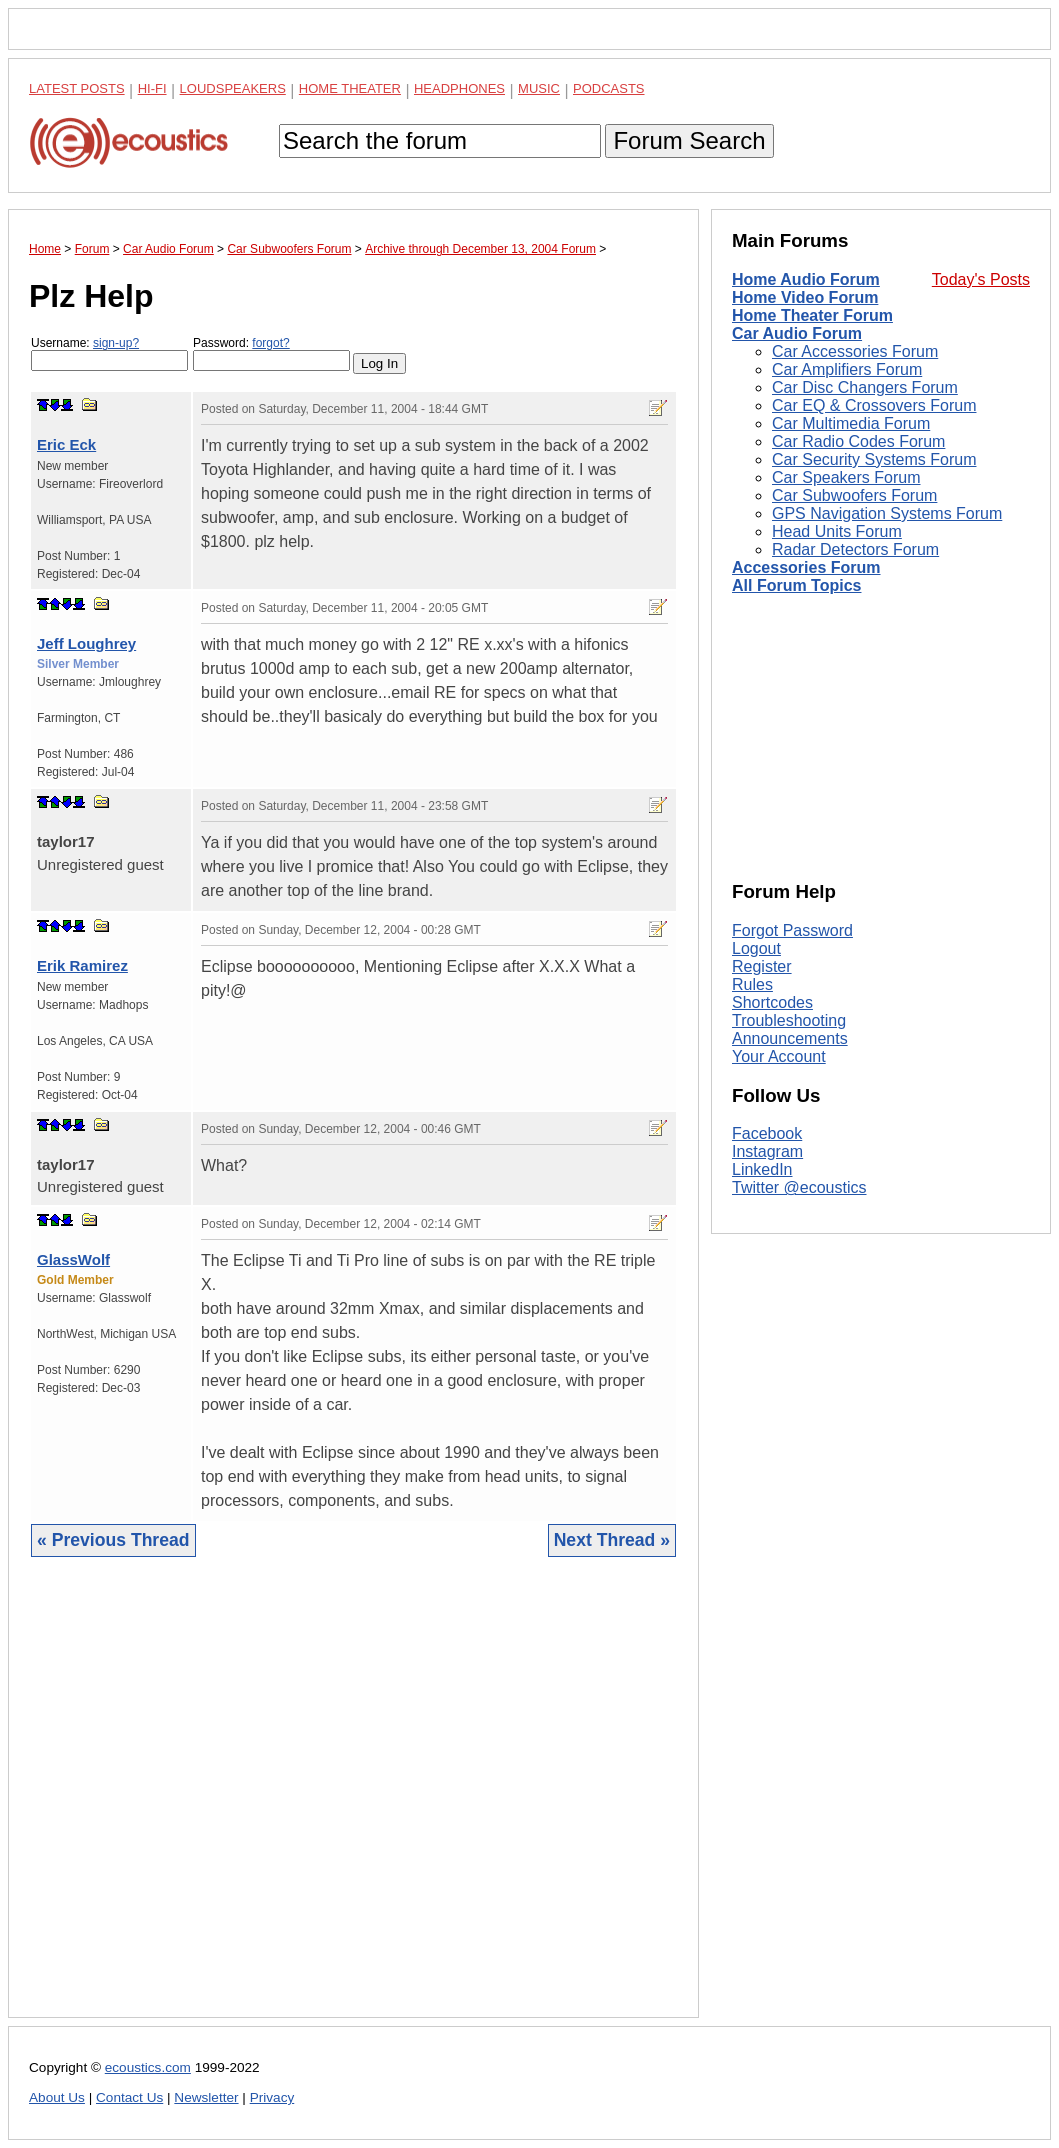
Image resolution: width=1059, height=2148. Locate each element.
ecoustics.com (148, 2067)
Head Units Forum (837, 531)
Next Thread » (612, 1540)
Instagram (767, 1151)
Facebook (767, 1133)
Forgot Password (792, 930)
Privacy (272, 2097)
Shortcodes (772, 1002)
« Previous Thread (113, 1540)
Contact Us (129, 2097)
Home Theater (350, 88)
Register (762, 966)
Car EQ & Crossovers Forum (874, 405)
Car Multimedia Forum (851, 423)
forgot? (270, 343)
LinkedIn (762, 1169)
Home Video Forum (805, 297)
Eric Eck (66, 444)
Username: (109, 353)
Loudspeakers (233, 88)
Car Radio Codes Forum (858, 441)
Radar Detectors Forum (855, 549)
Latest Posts (77, 88)
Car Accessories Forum (855, 351)
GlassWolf (73, 1259)
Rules (752, 984)
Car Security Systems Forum (874, 459)
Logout (756, 948)
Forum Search (689, 140)
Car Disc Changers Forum (865, 387)
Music (539, 88)
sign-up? (116, 343)
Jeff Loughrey (86, 643)
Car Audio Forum (797, 333)
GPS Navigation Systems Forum (887, 513)
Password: (271, 353)
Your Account (779, 1056)
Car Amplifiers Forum (847, 369)
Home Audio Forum (806, 279)
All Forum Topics (796, 585)
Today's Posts (981, 279)
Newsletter (206, 2097)
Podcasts (609, 88)
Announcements (790, 1038)
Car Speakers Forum (846, 477)
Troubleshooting (789, 1020)
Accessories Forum (806, 567)
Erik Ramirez (82, 965)
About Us (57, 2097)
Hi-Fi (152, 88)
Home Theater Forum (812, 315)
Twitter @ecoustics (799, 1187)
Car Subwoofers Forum (854, 495)
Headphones (459, 88)
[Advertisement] (353, 1802)
